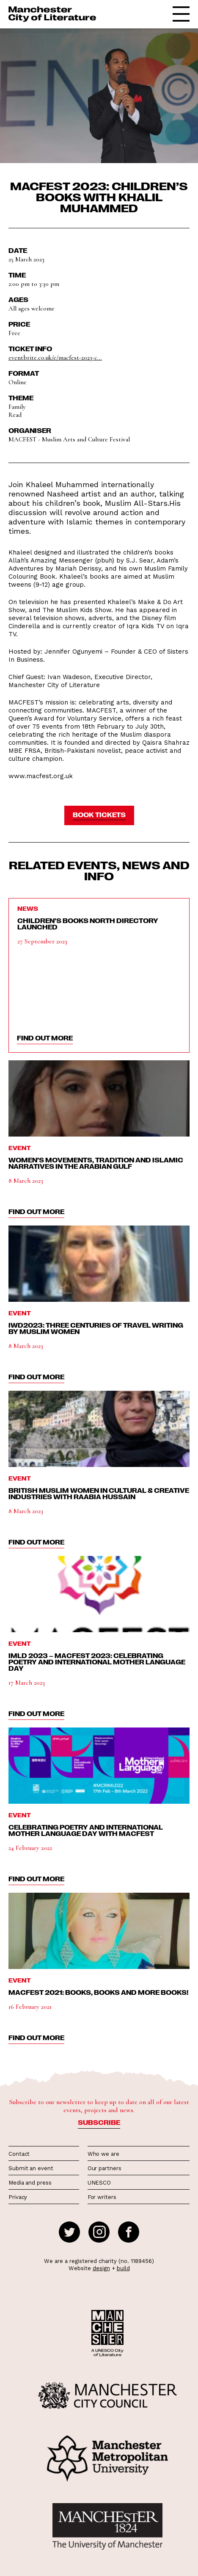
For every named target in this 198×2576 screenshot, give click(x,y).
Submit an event (30, 2168)
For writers (102, 2197)
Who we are (103, 2154)
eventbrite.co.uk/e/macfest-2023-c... (55, 357)
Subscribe (99, 2122)
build (123, 2268)
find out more (45, 1038)
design (101, 2268)
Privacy (17, 2197)
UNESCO (99, 2182)
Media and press (30, 2182)
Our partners (104, 2168)
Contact (19, 2154)
